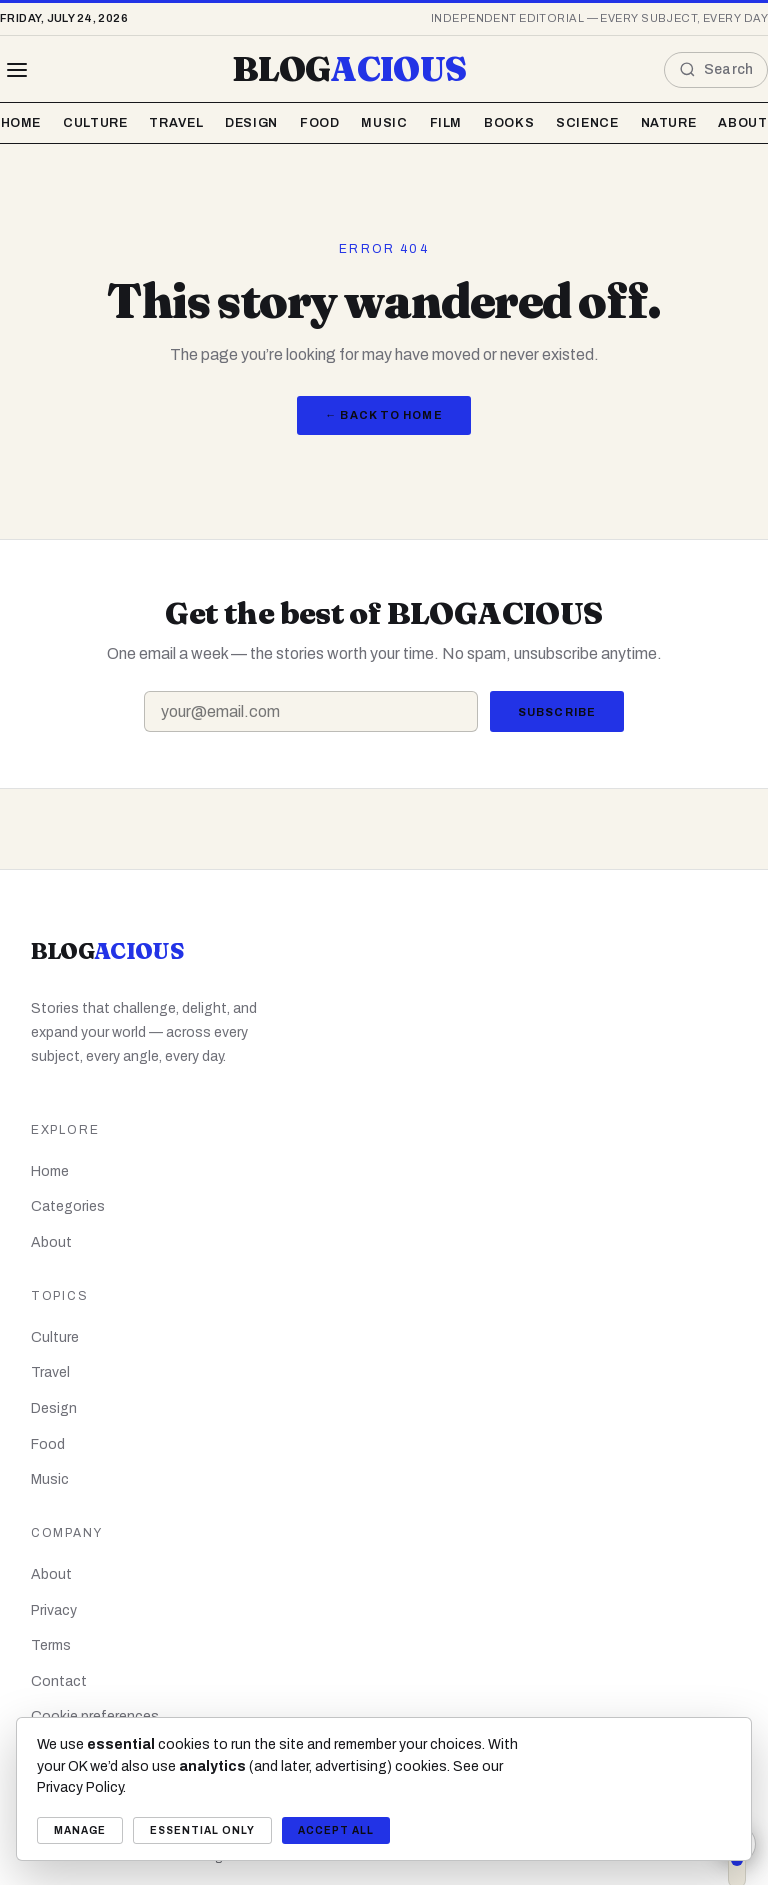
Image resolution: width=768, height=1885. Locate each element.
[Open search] (716, 70)
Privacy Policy (80, 1787)
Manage (80, 1830)
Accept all (336, 1830)
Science (587, 123)
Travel (176, 123)
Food (320, 123)
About (742, 123)
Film (446, 123)
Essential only (202, 1830)
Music (384, 123)
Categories (68, 1206)
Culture (95, 123)
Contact (59, 1681)
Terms (51, 1645)
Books (509, 123)
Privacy (54, 1610)
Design (251, 123)
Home (21, 123)
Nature (669, 123)
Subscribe (557, 712)
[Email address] (311, 711)
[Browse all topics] (17, 70)
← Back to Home (383, 415)
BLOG (349, 70)
